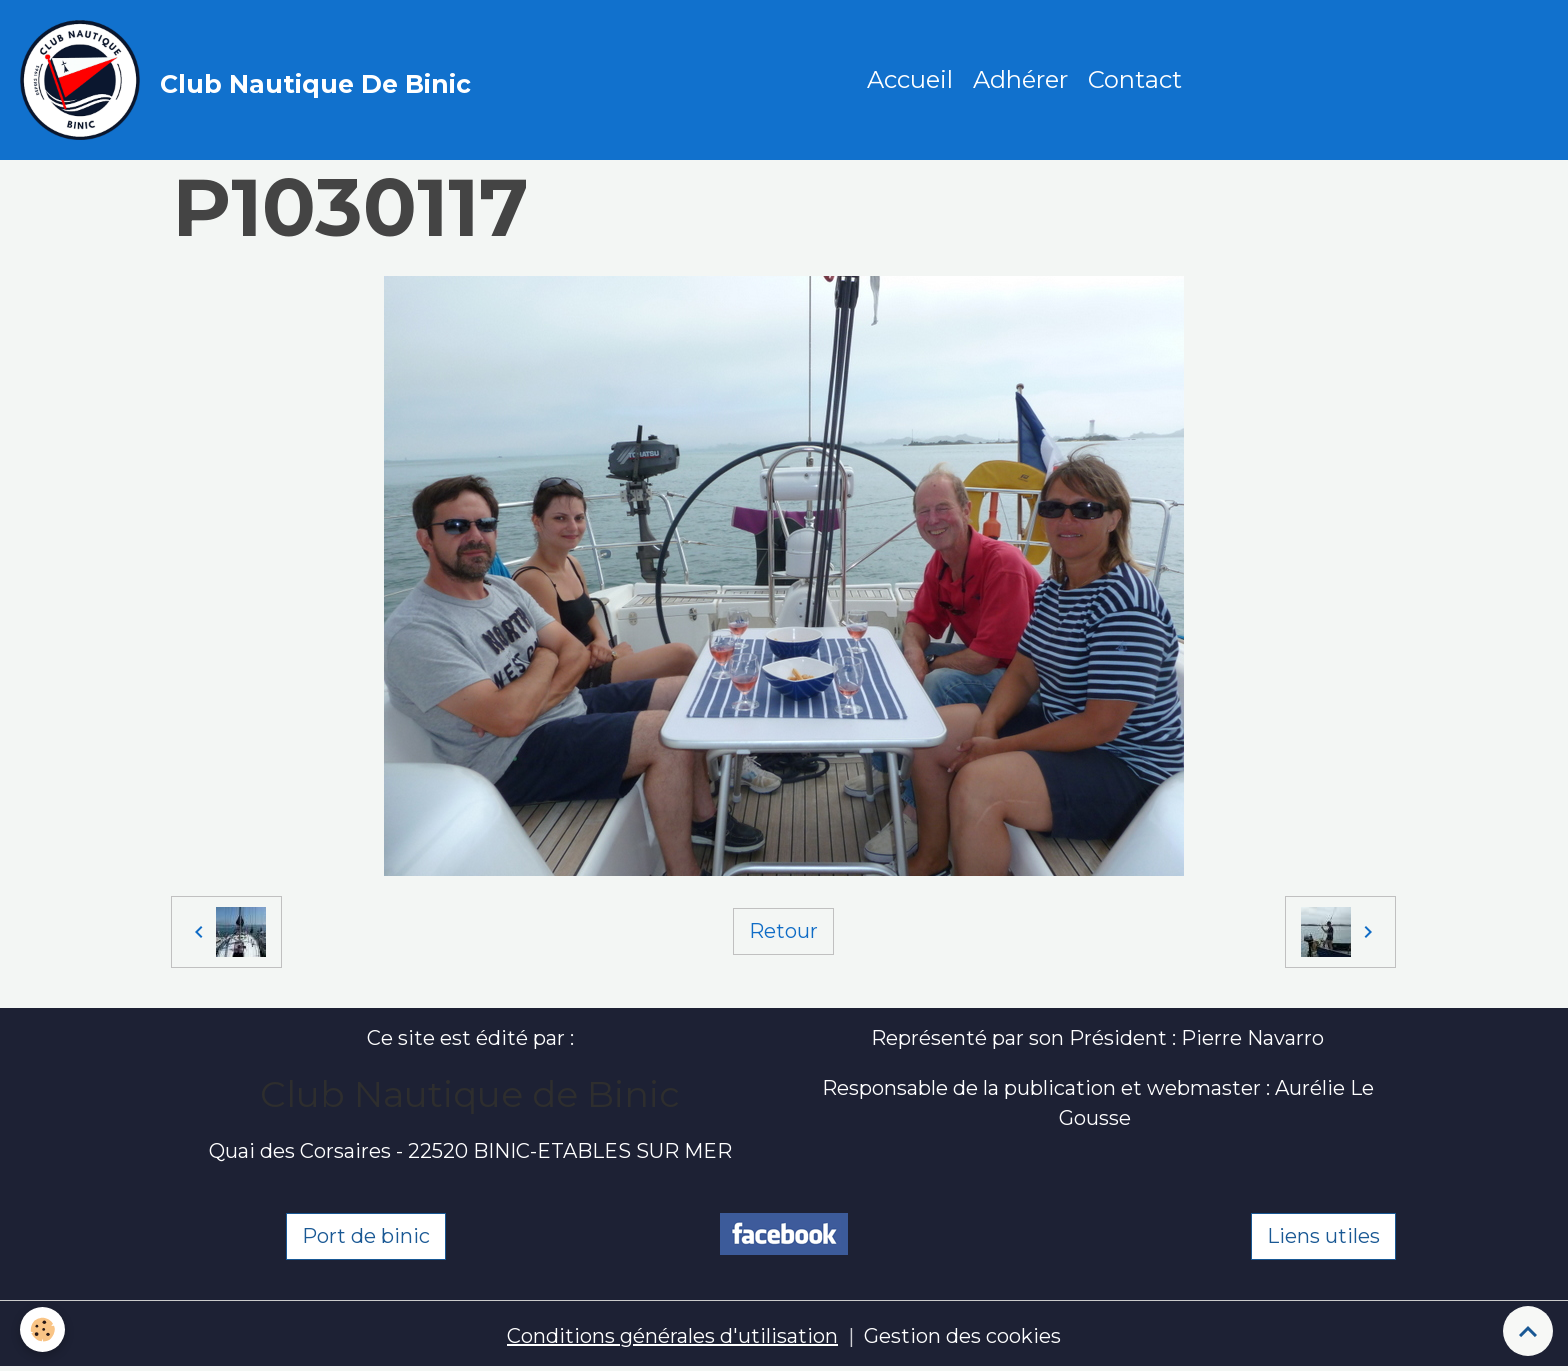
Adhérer (1020, 79)
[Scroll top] (1528, 1331)
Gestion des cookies (962, 1336)
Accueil (910, 79)
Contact (1135, 79)
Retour (783, 931)
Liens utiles (1323, 1236)
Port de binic (366, 1236)
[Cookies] (42, 1329)
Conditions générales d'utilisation (672, 1336)
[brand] (250, 80)
